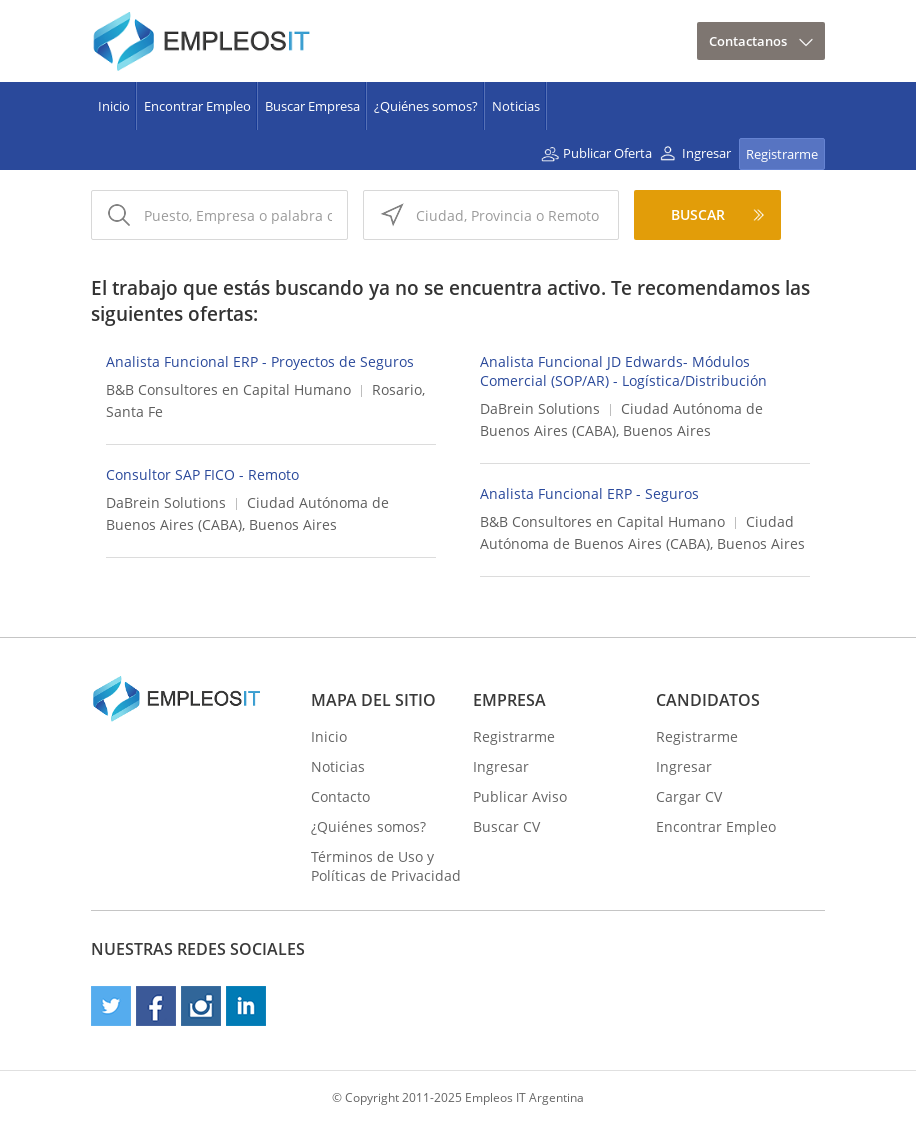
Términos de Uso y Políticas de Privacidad (386, 866)
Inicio (114, 106)
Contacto (340, 796)
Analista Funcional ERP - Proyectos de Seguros (260, 361)
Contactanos (748, 41)
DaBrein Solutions (540, 408)
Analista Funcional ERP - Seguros (589, 493)
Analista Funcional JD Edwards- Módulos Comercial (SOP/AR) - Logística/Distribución (623, 371)
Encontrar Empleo (197, 106)
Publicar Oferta (607, 153)
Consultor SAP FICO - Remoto (202, 474)
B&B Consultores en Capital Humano (228, 389)
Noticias (516, 106)
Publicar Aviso (520, 796)
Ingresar (706, 153)
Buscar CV (506, 826)
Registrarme (782, 154)
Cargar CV (689, 796)
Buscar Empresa (312, 106)
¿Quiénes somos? (426, 106)
